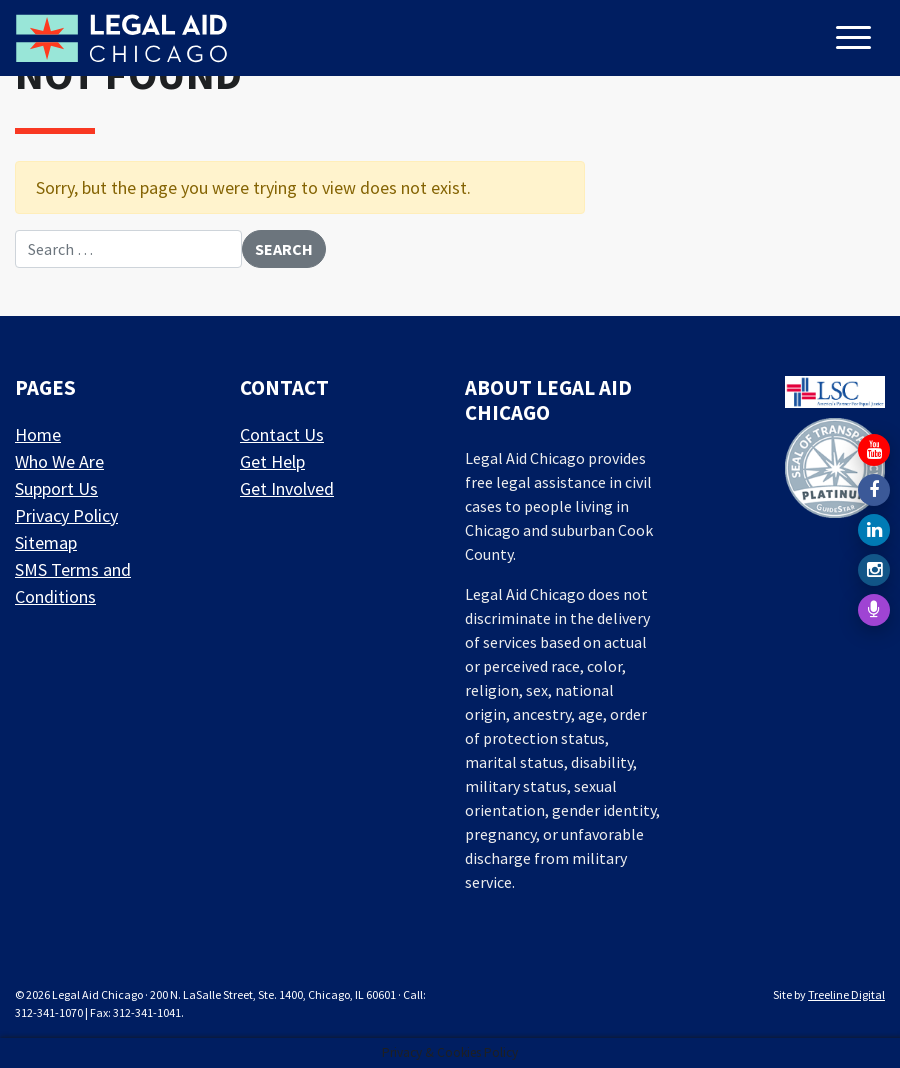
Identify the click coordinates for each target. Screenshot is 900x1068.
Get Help (272, 461)
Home (38, 434)
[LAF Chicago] (121, 38)
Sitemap (46, 542)
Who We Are (59, 461)
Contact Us (282, 434)
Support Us (56, 488)
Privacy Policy (66, 515)
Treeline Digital (846, 994)
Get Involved (287, 488)
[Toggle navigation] (856, 39)
